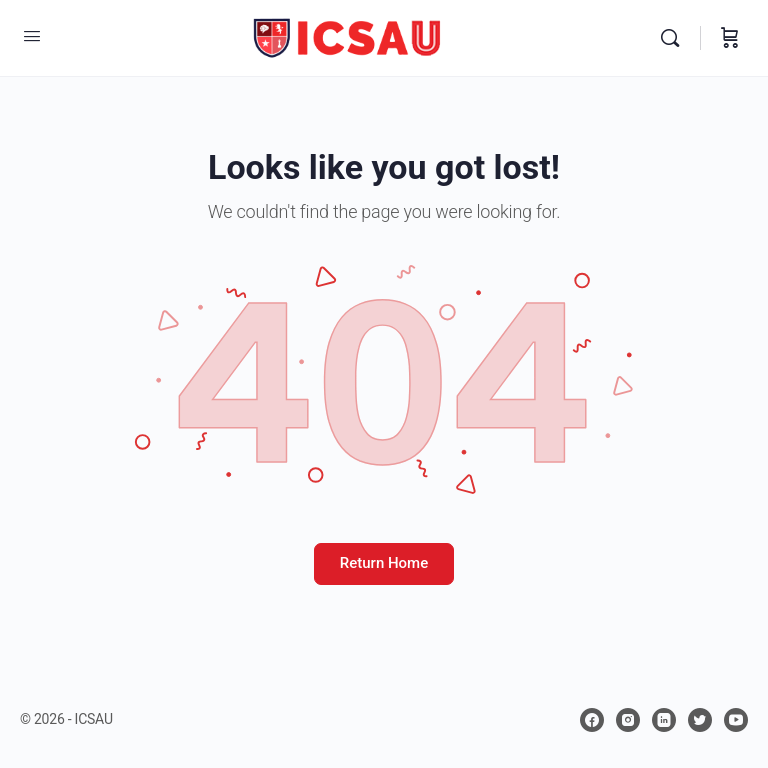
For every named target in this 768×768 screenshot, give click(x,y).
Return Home (384, 563)
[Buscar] (675, 38)
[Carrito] (730, 38)
